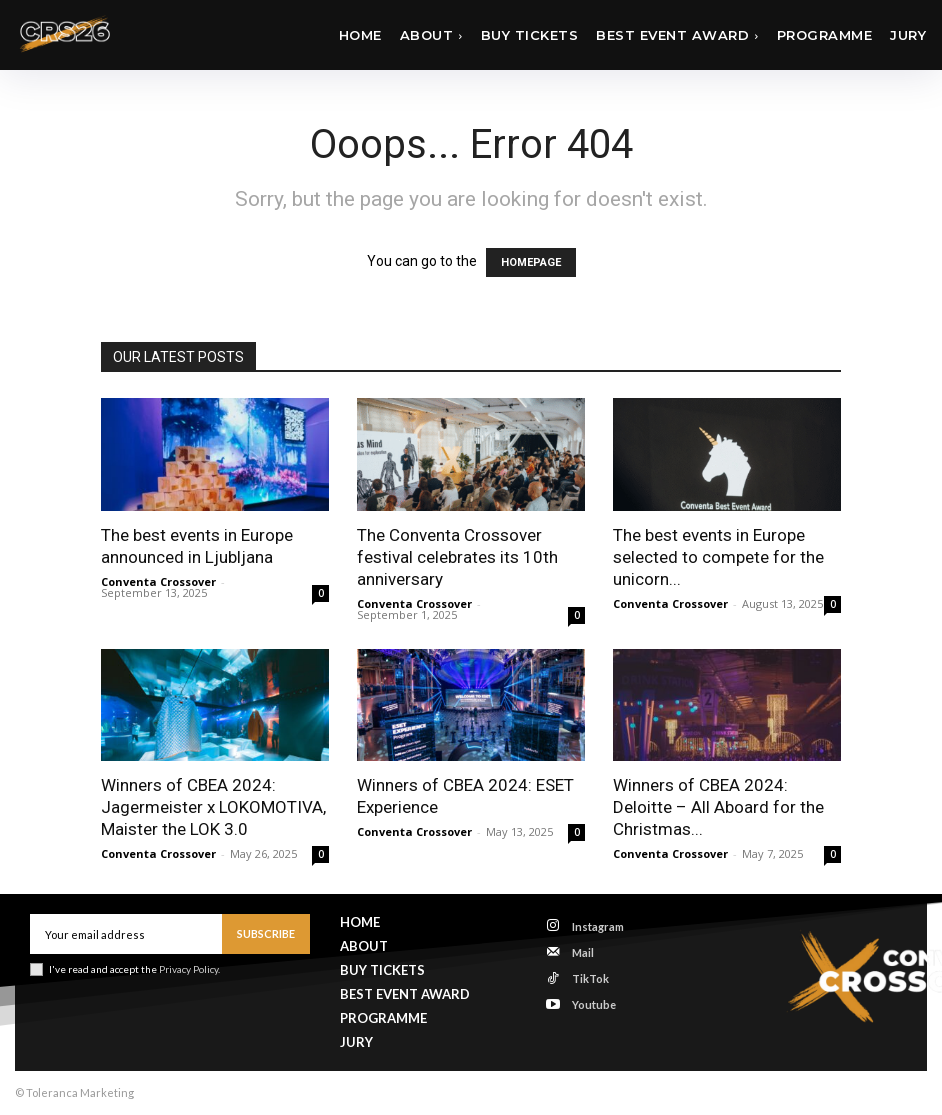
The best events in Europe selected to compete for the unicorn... (718, 557)
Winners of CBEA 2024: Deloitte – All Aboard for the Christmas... (718, 807)
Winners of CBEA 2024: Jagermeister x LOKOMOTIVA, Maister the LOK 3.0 (213, 807)
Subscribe (266, 933)
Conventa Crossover (158, 581)
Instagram (598, 926)
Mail (583, 952)
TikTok (590, 978)
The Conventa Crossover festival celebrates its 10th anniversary (457, 557)
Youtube (594, 1004)
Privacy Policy (188, 969)
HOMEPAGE (531, 262)
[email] (126, 934)
